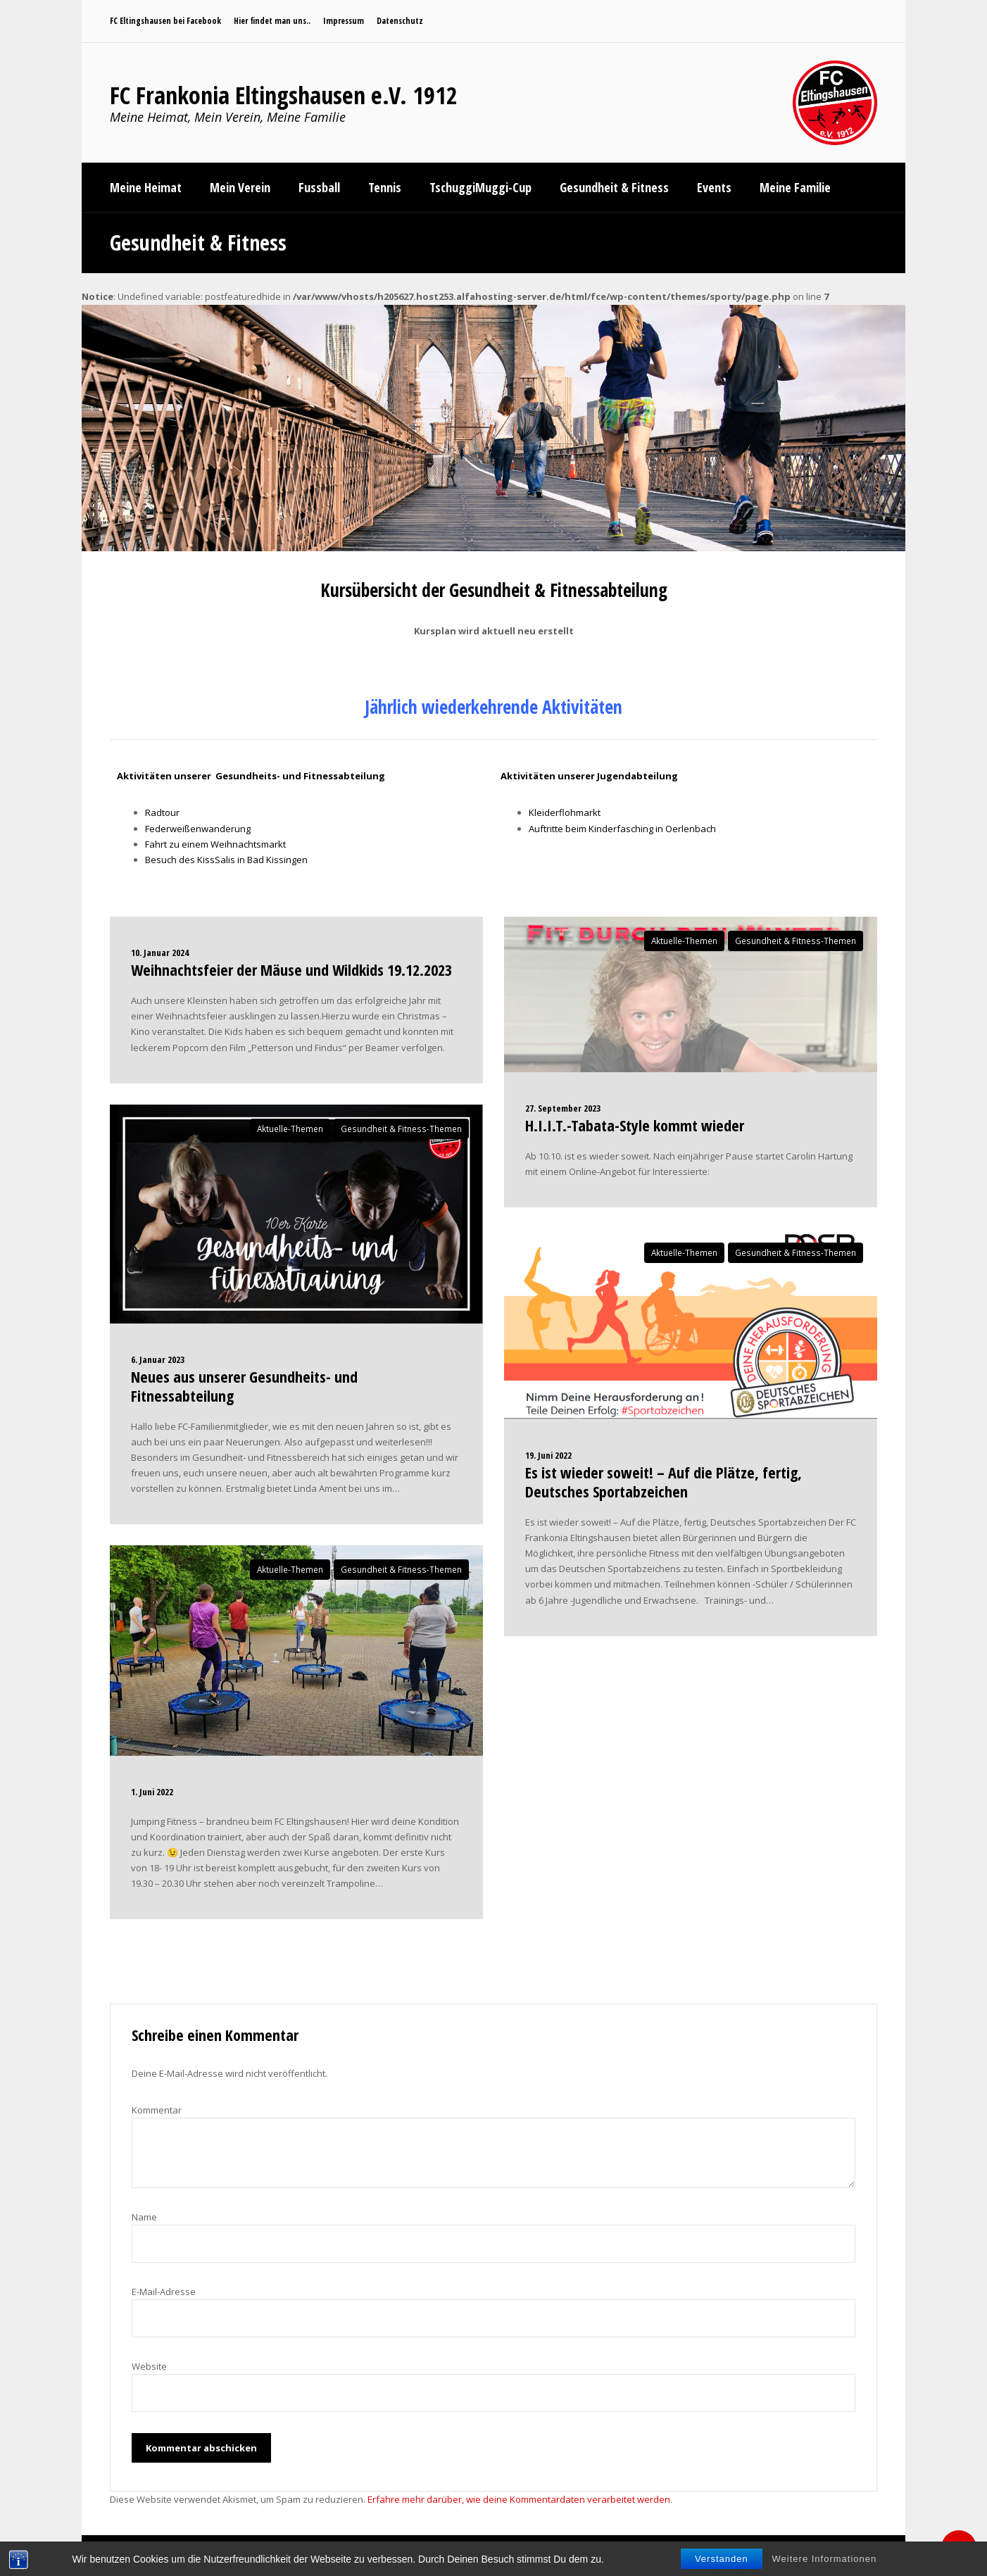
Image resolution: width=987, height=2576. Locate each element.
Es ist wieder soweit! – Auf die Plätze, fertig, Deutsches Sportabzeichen (663, 1481)
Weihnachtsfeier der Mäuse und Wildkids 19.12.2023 (291, 969)
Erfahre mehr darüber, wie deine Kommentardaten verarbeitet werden (518, 2499)
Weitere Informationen (824, 2558)
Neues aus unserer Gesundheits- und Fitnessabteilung (244, 1385)
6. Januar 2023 (157, 1359)
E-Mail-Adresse (164, 2291)
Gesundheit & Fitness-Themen (401, 1128)
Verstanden (721, 2558)
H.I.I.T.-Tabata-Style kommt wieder (634, 1125)
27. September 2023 (563, 1108)
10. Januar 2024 (160, 952)
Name (144, 2217)
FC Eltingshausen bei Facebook (165, 21)
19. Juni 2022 (548, 1455)
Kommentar (157, 2110)
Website (149, 2366)
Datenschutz (400, 21)
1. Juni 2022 (152, 1791)
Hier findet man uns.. (272, 21)
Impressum (343, 21)
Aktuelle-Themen (290, 1128)
